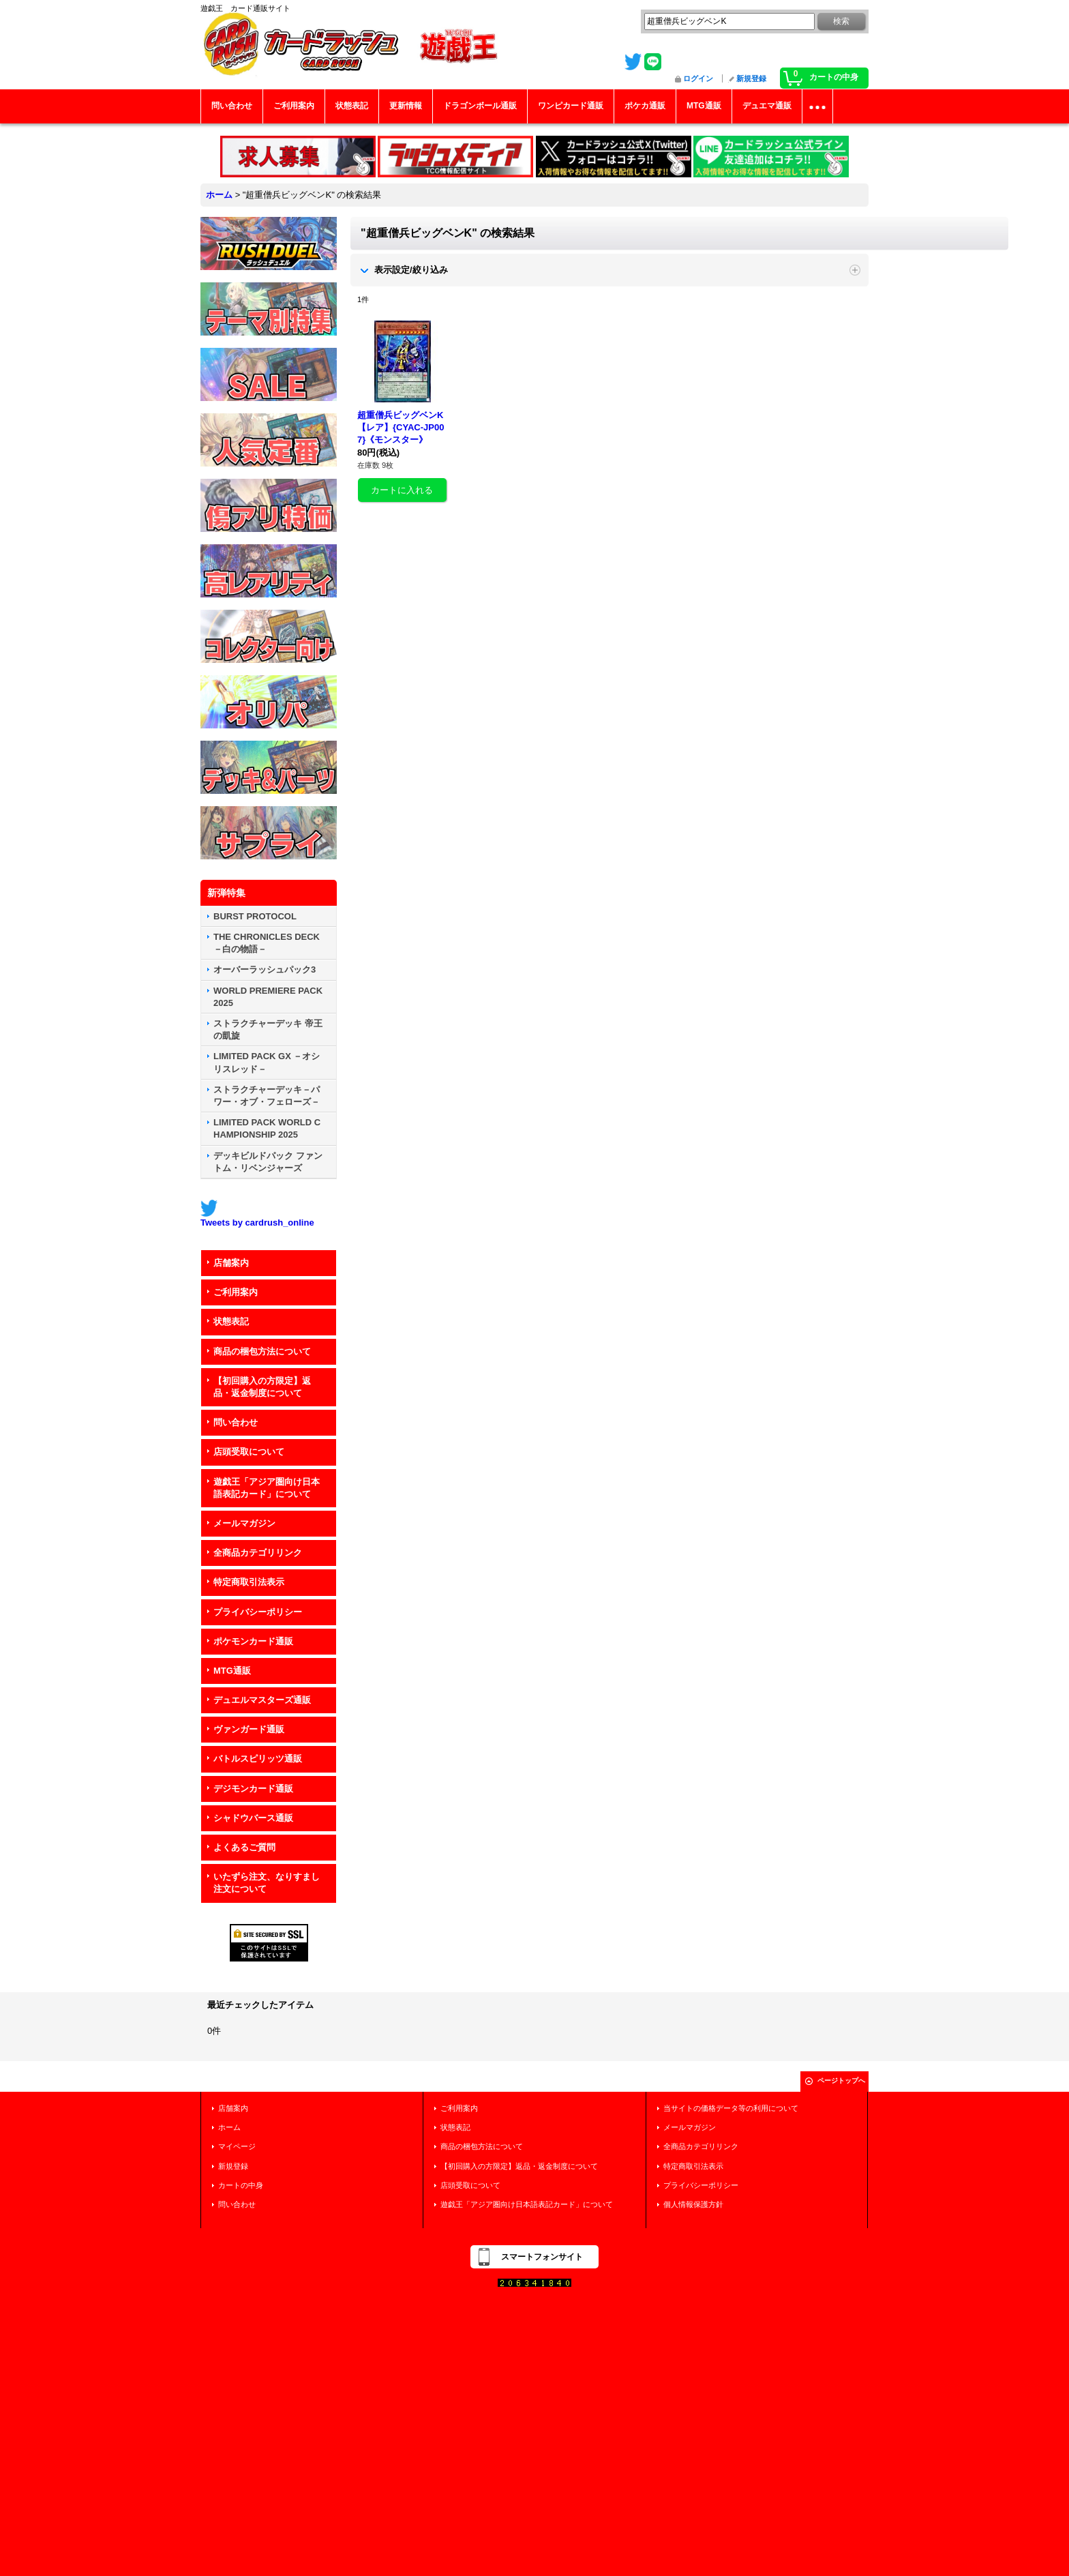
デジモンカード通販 (253, 1788)
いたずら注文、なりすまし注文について (266, 1882)
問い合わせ (235, 1422)
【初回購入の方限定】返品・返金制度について (262, 1387)
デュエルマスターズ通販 (262, 1700)
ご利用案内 (235, 1292)
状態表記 (231, 1321)
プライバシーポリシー (257, 1612)
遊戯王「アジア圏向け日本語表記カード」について (266, 1488)
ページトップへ (841, 2080)
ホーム (229, 2127)
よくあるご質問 (244, 1847)
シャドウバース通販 (253, 1818)
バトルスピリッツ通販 (257, 1758)
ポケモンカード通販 (253, 1641)
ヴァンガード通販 (248, 1729)
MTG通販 (232, 1670)
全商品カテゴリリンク (257, 1553)
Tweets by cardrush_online (257, 1222)
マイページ (237, 2146)
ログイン (698, 78)
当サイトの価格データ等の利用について (730, 2108)
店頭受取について (248, 1452)
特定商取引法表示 (248, 1582)
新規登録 (751, 78)
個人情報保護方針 (693, 2204)
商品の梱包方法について (262, 1351)
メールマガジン (244, 1523)
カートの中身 (240, 2185)
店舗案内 (231, 1263)
